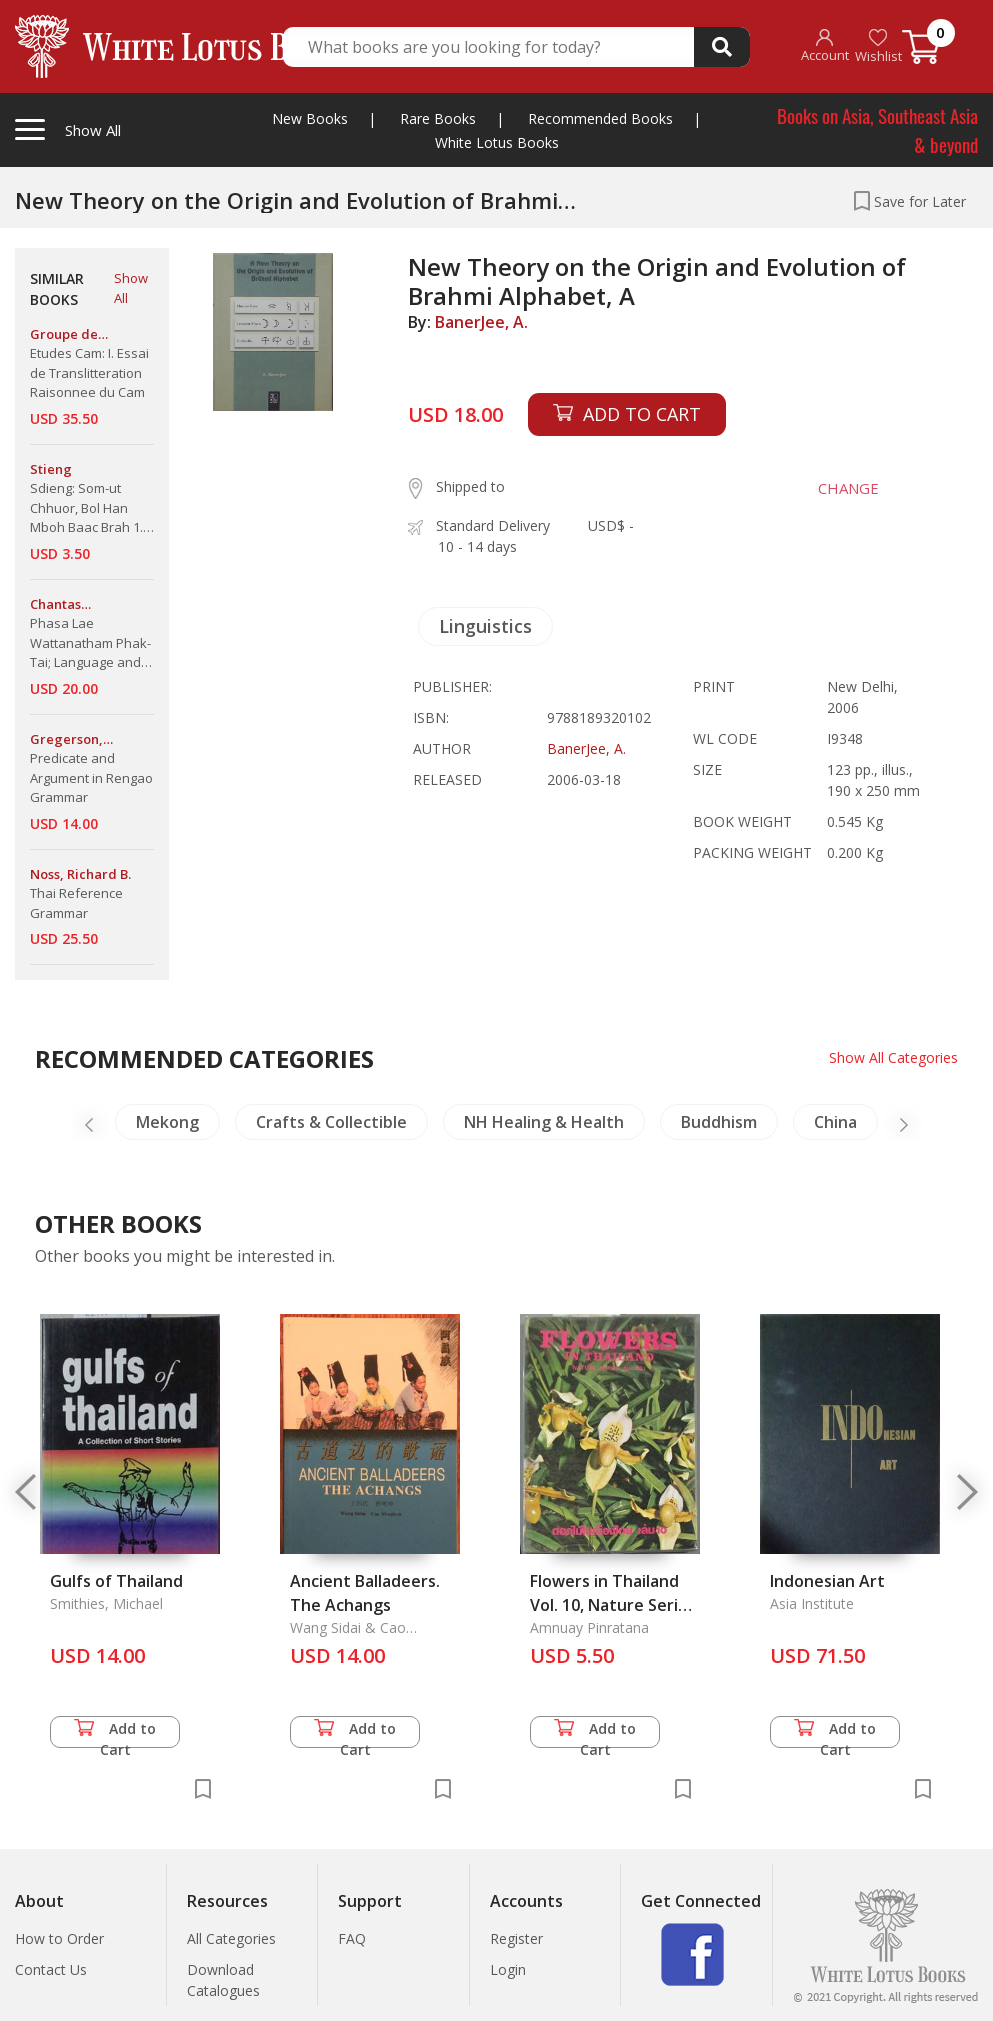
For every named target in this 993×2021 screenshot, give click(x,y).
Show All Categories (893, 1057)
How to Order (59, 1938)
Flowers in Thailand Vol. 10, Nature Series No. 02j (613, 1605)
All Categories (231, 1938)
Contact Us (51, 1969)
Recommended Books (600, 118)
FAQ (352, 1938)
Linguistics (485, 626)
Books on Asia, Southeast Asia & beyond (877, 129)
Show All (131, 288)
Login (508, 1969)
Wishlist (878, 46)
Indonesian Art (827, 1581)
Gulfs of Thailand (116, 1581)
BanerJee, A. (481, 322)
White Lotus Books (497, 142)
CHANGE (848, 488)
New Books (310, 118)
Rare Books (438, 118)
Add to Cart (115, 1733)
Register (516, 1938)
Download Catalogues (223, 1980)
